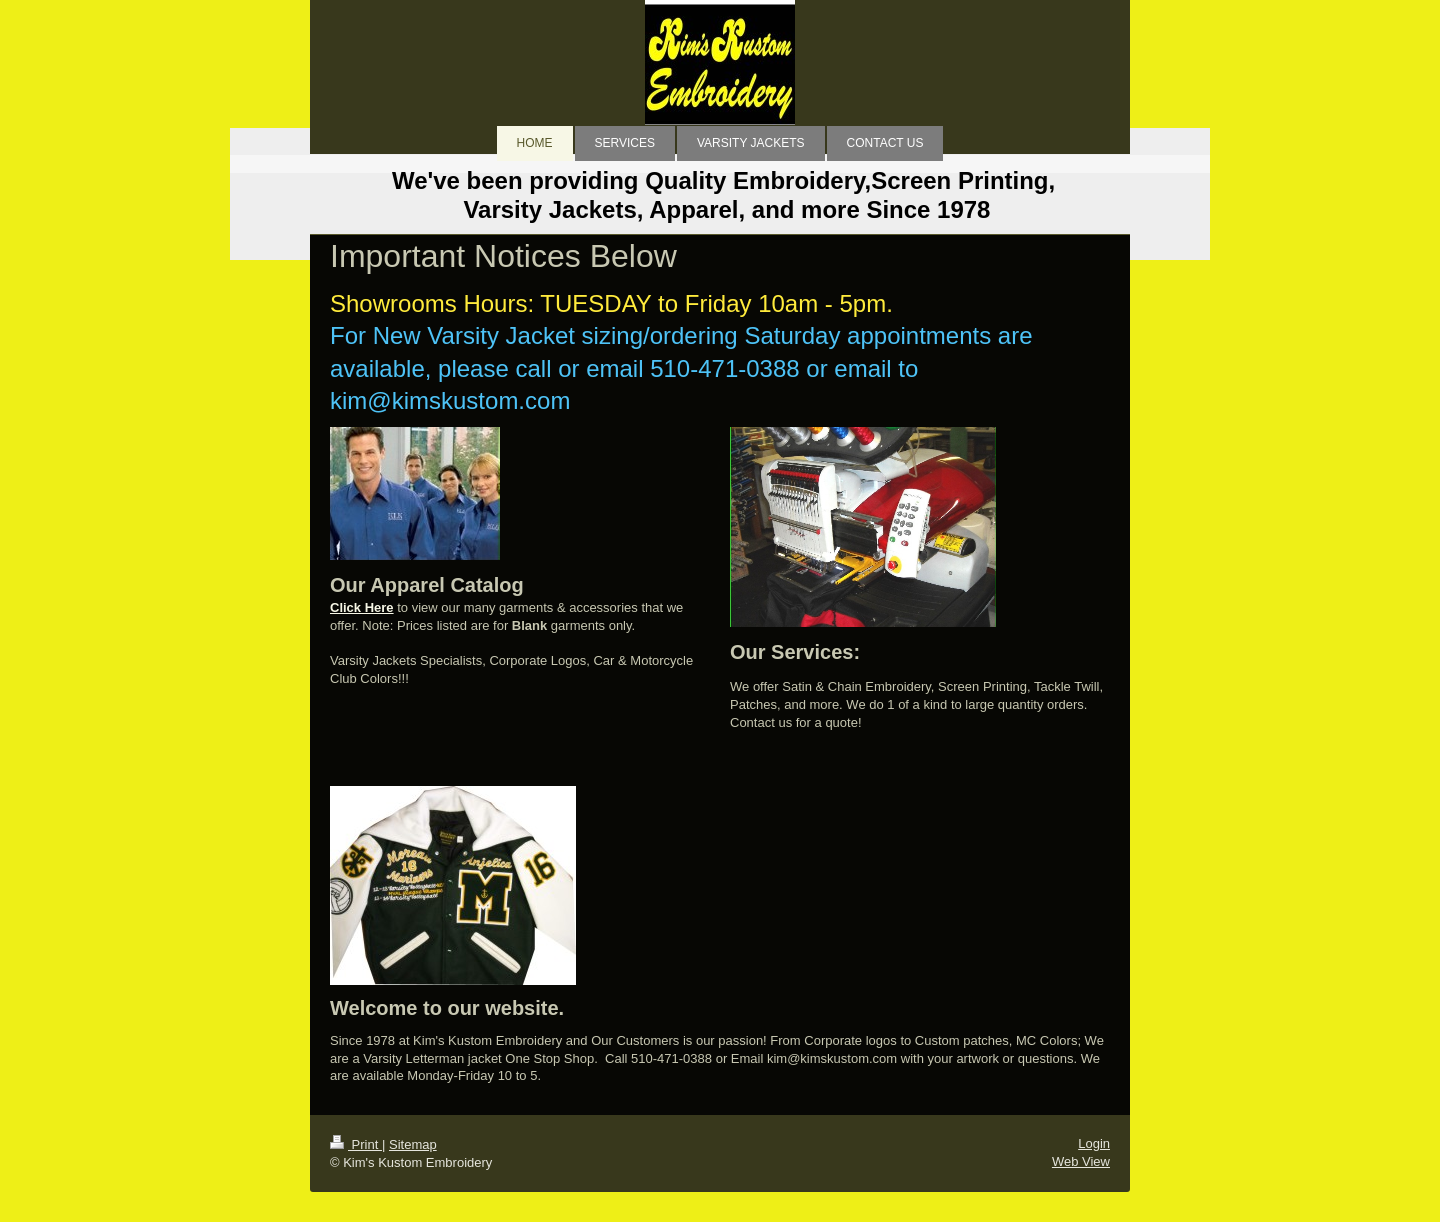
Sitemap (413, 1144)
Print (356, 1144)
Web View (1081, 1161)
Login (1094, 1143)
